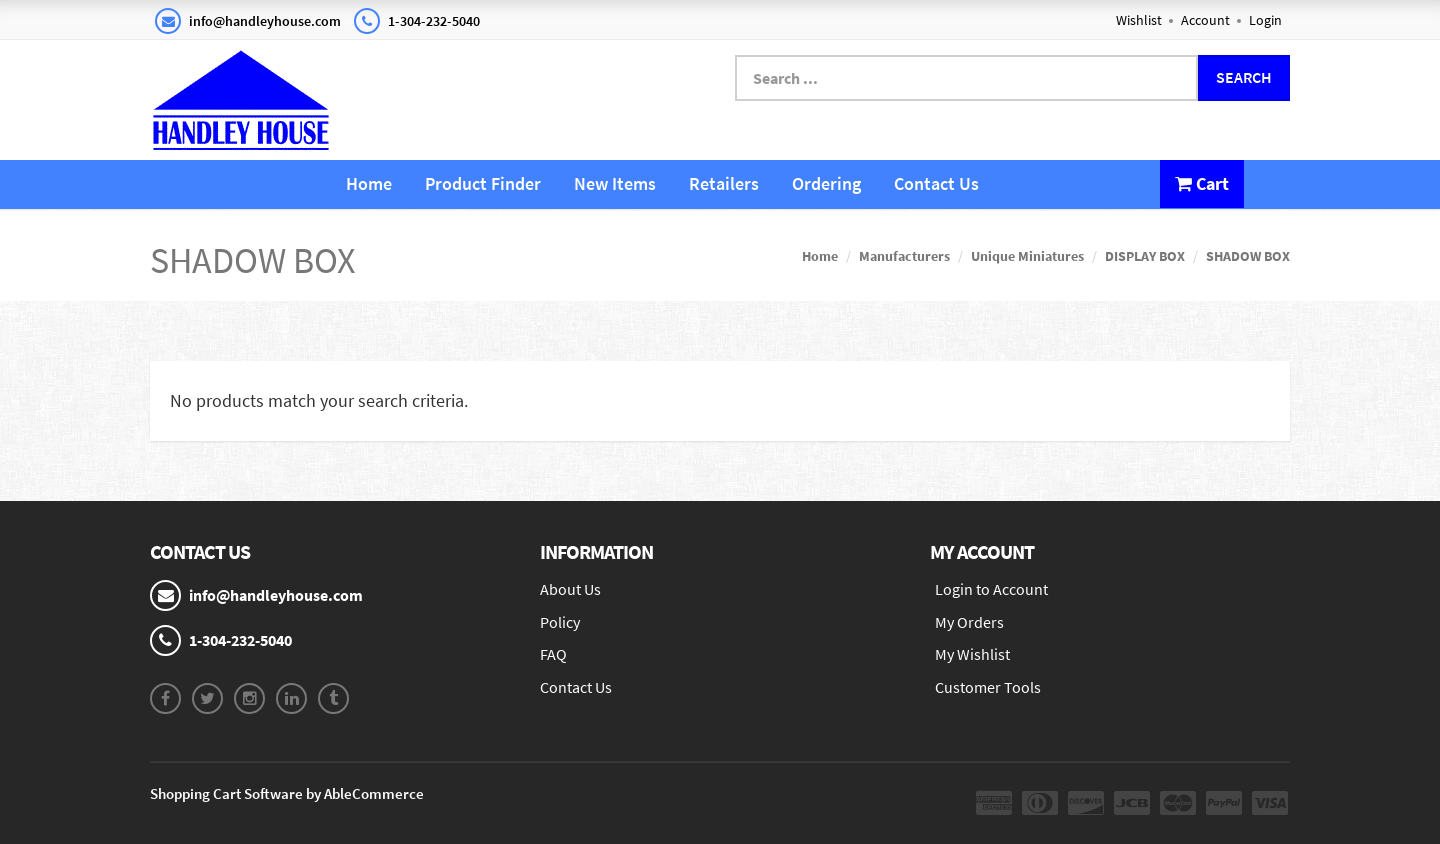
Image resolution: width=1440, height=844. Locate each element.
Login (1265, 20)
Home (369, 183)
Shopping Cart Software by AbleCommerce (287, 793)
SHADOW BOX (1248, 256)
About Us (570, 589)
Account (1205, 20)
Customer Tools (988, 687)
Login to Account (991, 589)
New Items (615, 183)
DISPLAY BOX (1145, 256)
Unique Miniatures (1027, 256)
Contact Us (936, 183)
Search (1244, 77)
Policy (560, 622)
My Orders (969, 622)
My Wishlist (972, 654)
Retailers (724, 183)
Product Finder (483, 183)
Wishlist (1139, 20)
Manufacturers (904, 256)
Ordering (826, 183)
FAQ (553, 654)
